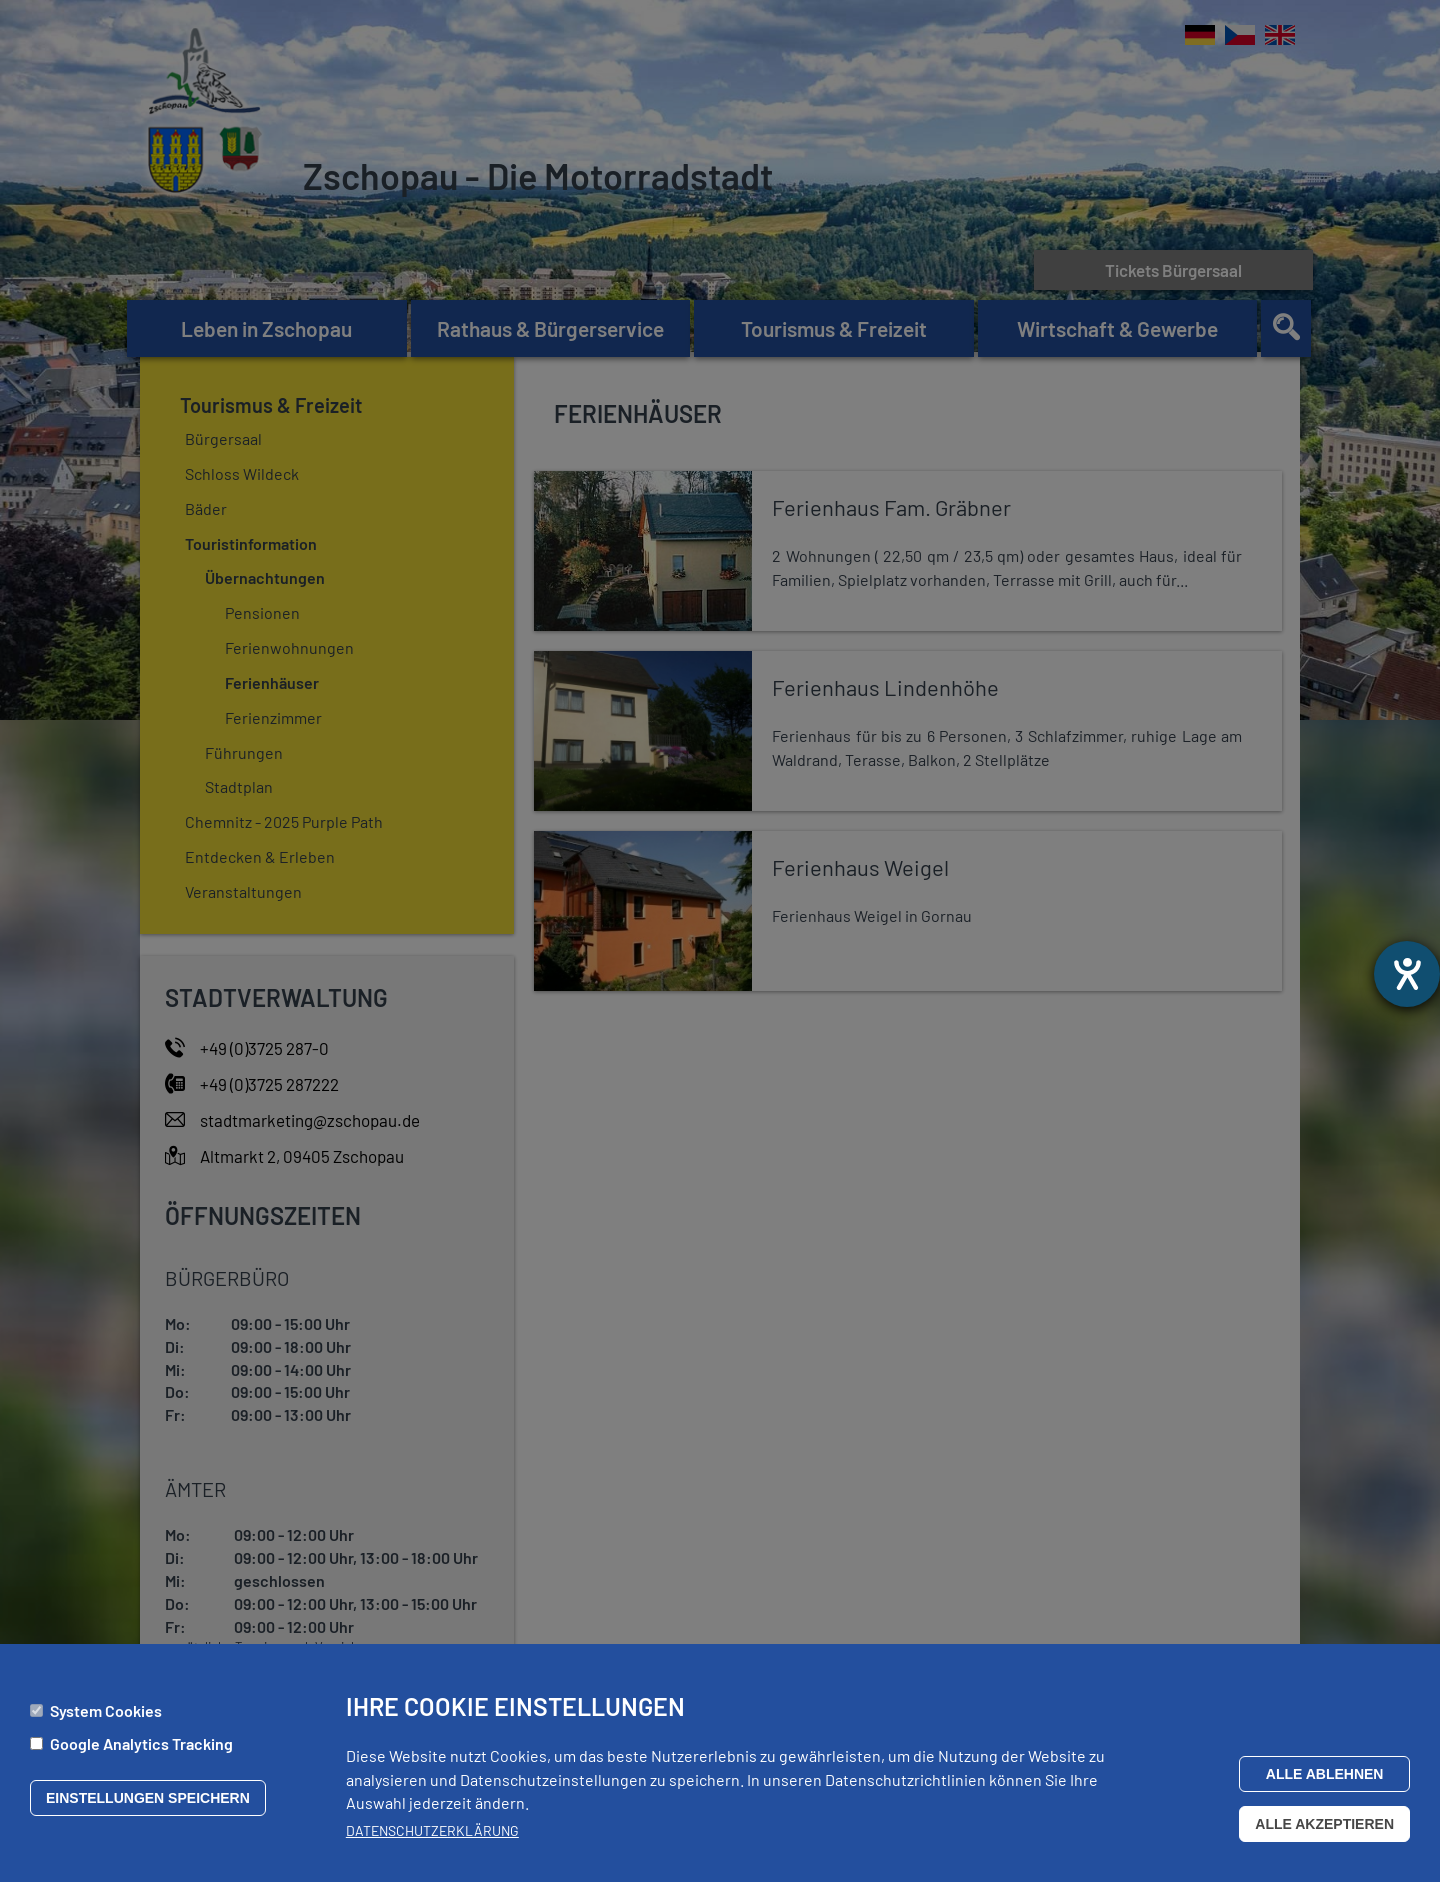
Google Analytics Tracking (141, 1743)
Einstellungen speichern (148, 1798)
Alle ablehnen (1325, 1774)
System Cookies (106, 1710)
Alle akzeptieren (1324, 1824)
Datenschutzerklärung (432, 1830)
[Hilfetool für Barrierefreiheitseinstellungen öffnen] (1407, 974)
